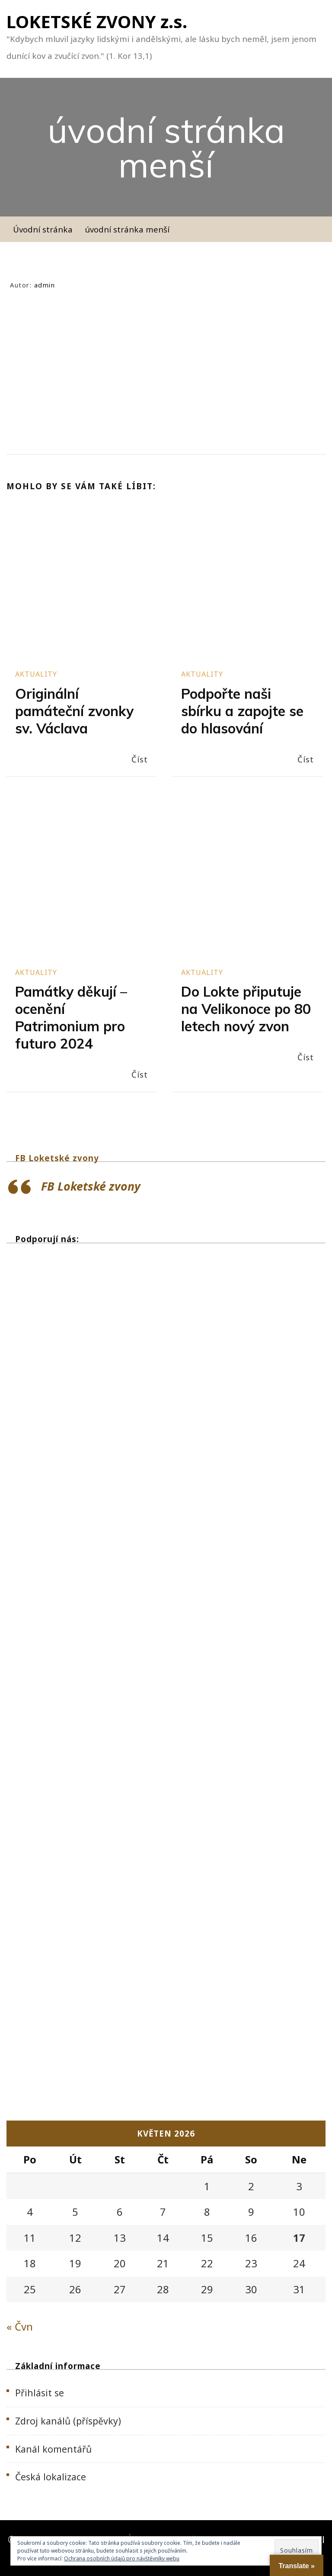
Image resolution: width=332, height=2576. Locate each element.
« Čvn (19, 2326)
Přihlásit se (39, 2392)
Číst (139, 759)
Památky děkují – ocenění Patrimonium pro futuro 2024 (71, 1017)
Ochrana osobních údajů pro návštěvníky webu (121, 2558)
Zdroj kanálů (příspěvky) (68, 2421)
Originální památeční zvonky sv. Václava (74, 711)
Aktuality (36, 674)
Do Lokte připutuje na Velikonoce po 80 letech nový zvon (246, 1009)
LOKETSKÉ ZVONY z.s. (96, 21)
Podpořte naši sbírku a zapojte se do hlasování (242, 711)
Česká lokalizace (50, 2476)
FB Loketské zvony (57, 1157)
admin (44, 285)
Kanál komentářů (53, 2449)
